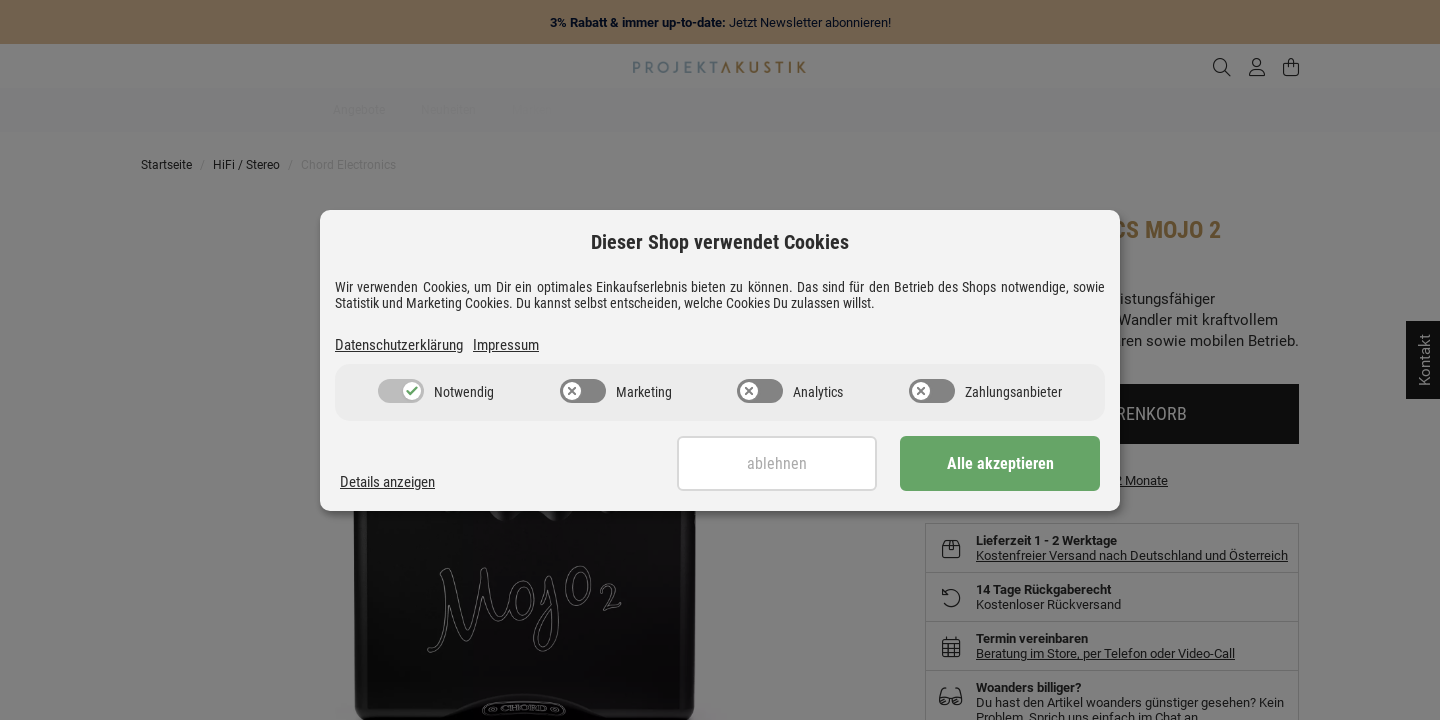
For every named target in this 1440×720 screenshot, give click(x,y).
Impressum (506, 345)
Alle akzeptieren (1000, 463)
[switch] (401, 391)
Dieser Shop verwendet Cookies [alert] (720, 242)
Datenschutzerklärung (399, 345)
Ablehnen (777, 463)
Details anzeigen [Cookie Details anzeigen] (387, 482)
